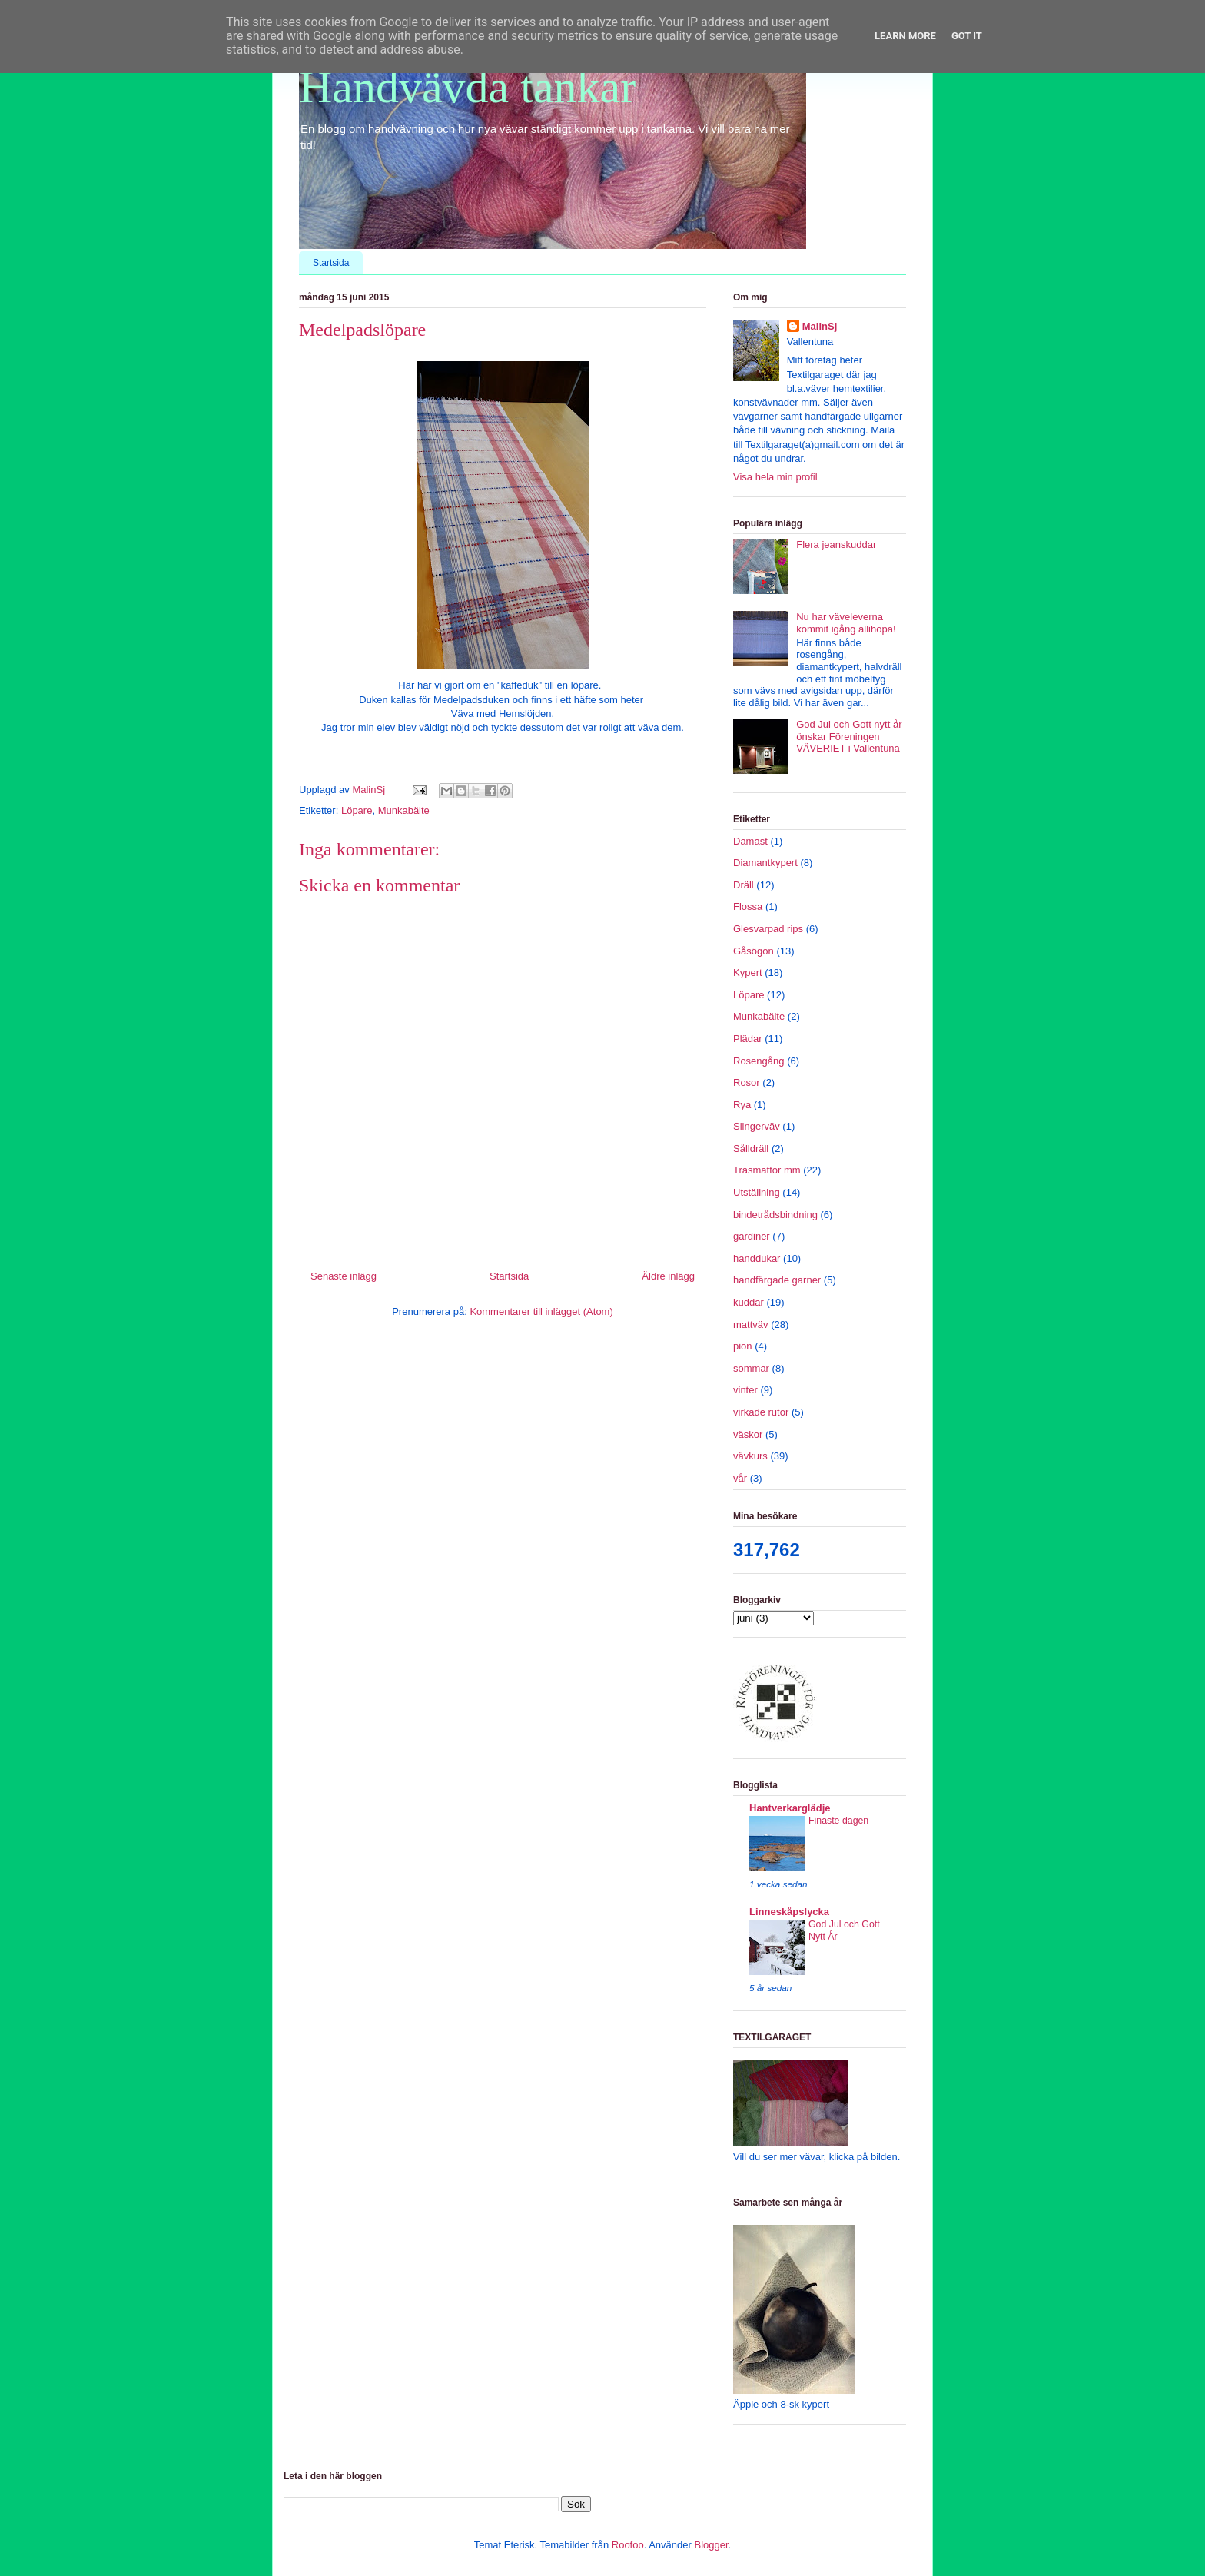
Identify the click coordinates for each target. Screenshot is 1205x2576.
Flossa (747, 906)
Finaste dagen (838, 1820)
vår (740, 1478)
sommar (751, 1368)
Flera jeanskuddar (836, 544)
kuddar (748, 1302)
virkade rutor (760, 1412)
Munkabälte (404, 810)
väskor (747, 1434)
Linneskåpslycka (789, 1911)
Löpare (356, 810)
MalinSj (820, 326)
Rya (742, 1104)
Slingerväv (756, 1126)
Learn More (905, 35)
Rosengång (759, 1061)
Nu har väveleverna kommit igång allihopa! (845, 623)
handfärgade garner (777, 1280)
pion (742, 1346)
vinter (745, 1390)
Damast (750, 841)
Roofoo (628, 2545)
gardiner (751, 1236)
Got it (966, 35)
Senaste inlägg (343, 1276)
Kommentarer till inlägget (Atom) (541, 1311)
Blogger (711, 2545)
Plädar (747, 1038)
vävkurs (750, 1456)
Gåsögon (753, 951)
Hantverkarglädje (790, 1808)
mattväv (750, 1324)
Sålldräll (750, 1148)
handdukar (756, 1258)
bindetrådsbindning (775, 1214)
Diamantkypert (765, 862)
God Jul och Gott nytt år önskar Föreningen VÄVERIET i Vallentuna (848, 736)
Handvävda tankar (467, 86)
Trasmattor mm (767, 1170)
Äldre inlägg (668, 1276)
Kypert (747, 972)
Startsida (331, 262)
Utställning (756, 1192)
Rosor (746, 1082)
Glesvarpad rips (768, 928)
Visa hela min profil (775, 477)
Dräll (743, 885)
